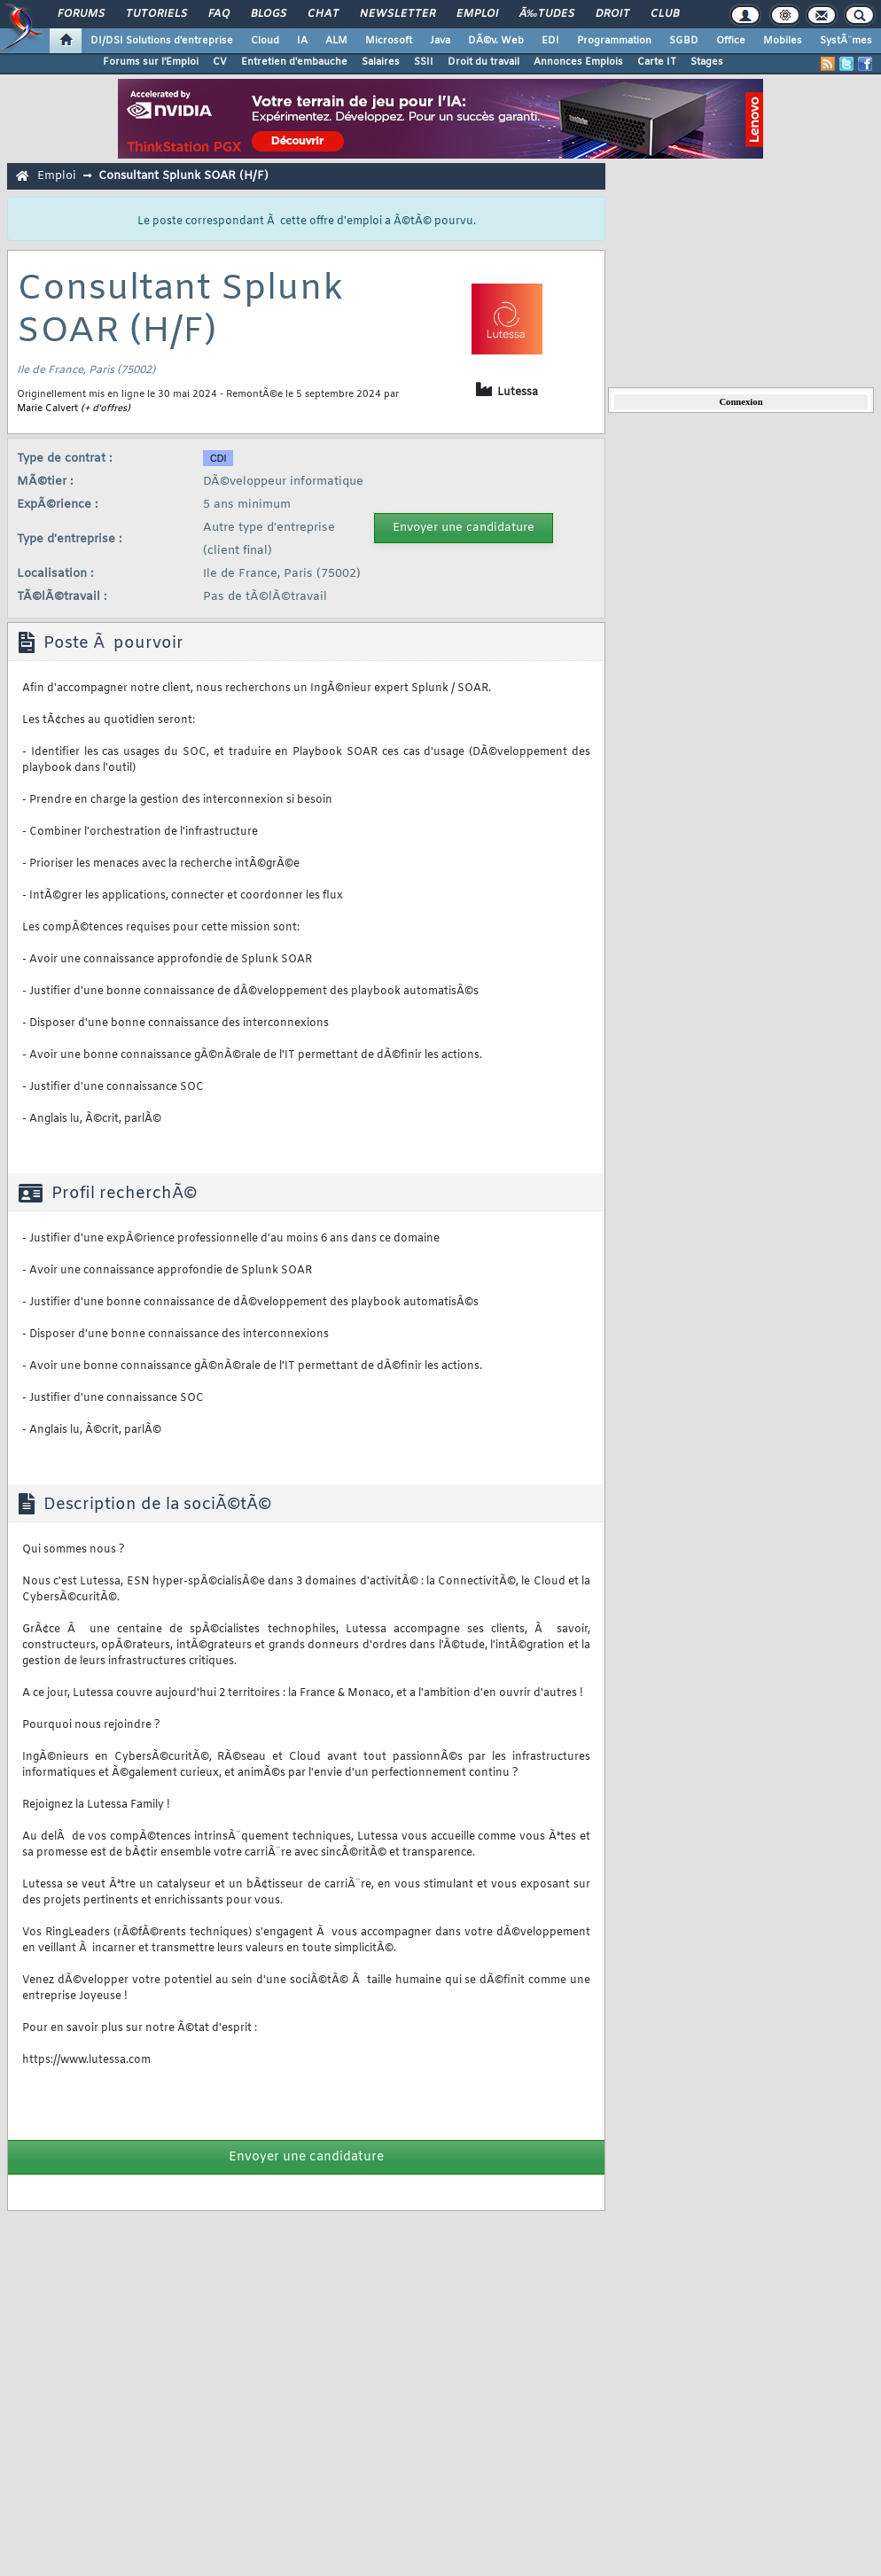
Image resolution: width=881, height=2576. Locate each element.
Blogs (268, 14)
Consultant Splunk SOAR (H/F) (183, 175)
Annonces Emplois (578, 62)
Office (730, 41)
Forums (81, 14)
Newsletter (397, 14)
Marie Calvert (47, 408)
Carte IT (656, 62)
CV (220, 62)
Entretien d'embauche (294, 62)
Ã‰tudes (547, 14)
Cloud (265, 41)
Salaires (381, 62)
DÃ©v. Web (496, 41)
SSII (423, 62)
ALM (336, 41)
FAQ (219, 14)
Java (440, 41)
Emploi (477, 14)
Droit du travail (483, 62)
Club (665, 14)
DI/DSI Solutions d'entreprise (161, 41)
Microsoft (388, 41)
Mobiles (782, 41)
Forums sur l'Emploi (151, 62)
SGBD (683, 41)
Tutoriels (156, 14)
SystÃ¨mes (846, 41)
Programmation (614, 41)
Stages (706, 62)
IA (302, 41)
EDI (550, 41)
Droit (612, 14)
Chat (323, 14)
